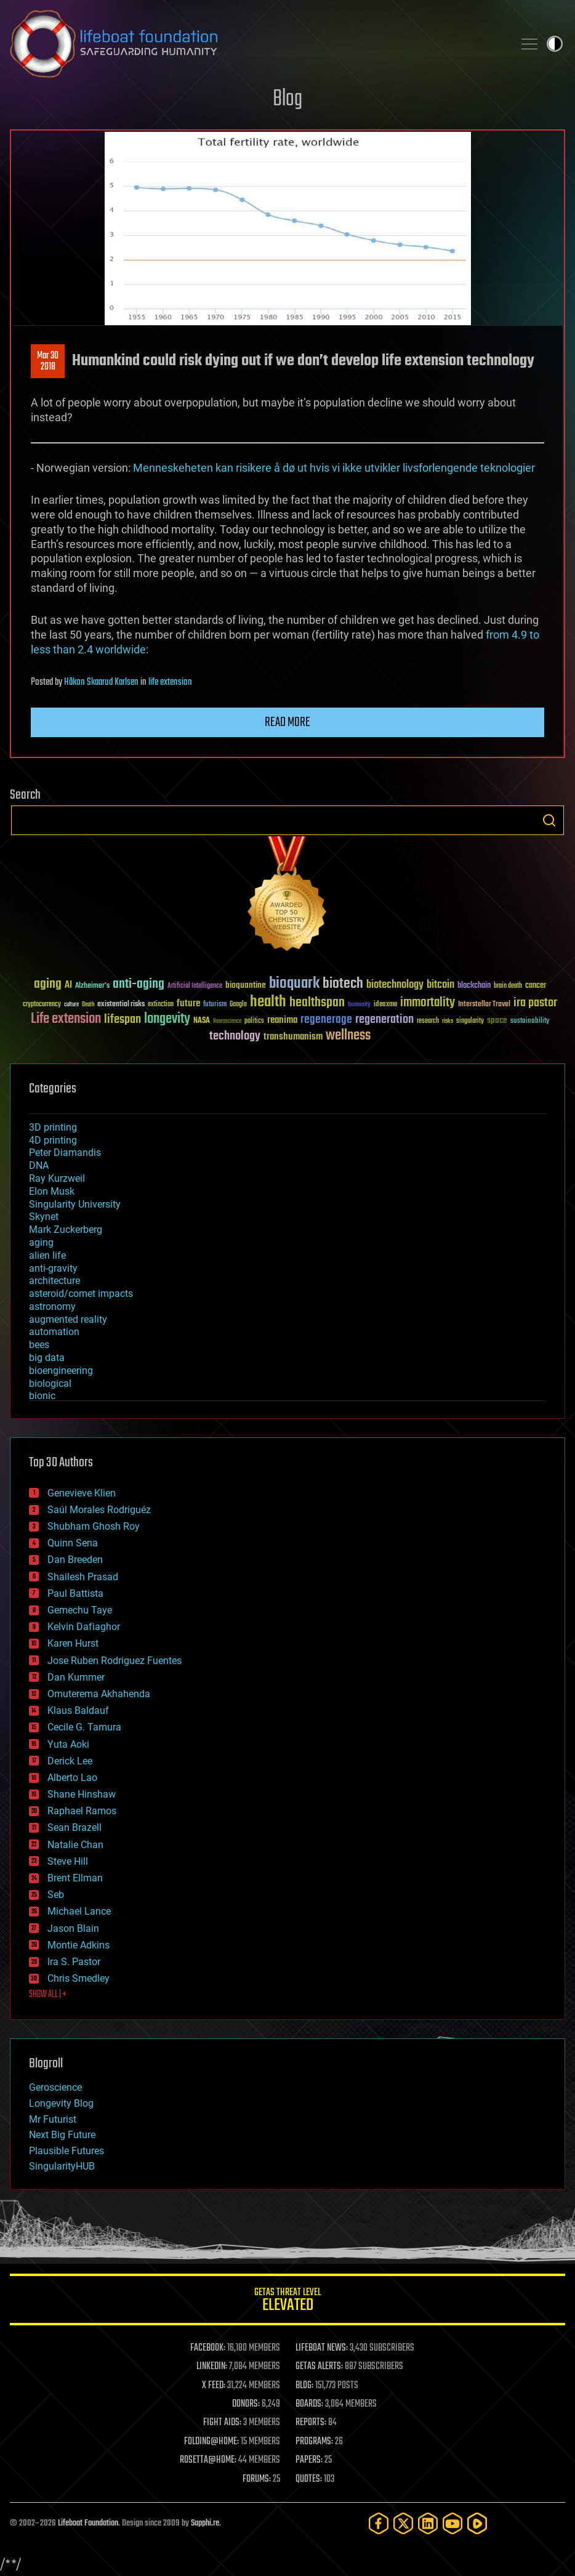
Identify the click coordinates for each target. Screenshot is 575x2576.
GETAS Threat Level (287, 2302)
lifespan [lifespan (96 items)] (122, 1019)
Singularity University (75, 1204)
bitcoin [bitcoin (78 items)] (440, 985)
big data (47, 1357)
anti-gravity (53, 1268)
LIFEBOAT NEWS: (322, 2348)
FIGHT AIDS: (222, 2423)
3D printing (53, 1127)
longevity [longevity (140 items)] (167, 1019)
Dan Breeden (75, 1559)
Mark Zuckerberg (65, 1229)
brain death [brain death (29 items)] (508, 986)
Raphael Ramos (81, 1811)
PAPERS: (309, 2460)
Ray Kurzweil (57, 1178)
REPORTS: (311, 2423)
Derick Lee (69, 1761)
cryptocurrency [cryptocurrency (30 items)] (42, 1005)
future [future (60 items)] (188, 1003)
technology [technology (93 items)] (234, 1037)
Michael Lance (79, 1911)
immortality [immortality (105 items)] (427, 1002)
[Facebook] (378, 2523)
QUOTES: (309, 2479)
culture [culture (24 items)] (71, 1004)
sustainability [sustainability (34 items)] (529, 1021)
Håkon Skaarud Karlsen (101, 682)
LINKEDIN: (211, 2367)
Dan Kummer (76, 1677)
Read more (287, 722)
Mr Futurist (52, 2119)
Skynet (43, 1216)
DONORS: (246, 2404)
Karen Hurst (73, 1643)
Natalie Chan (75, 1845)
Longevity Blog (61, 2103)
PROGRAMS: (314, 2442)
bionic (42, 1396)
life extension (170, 682)
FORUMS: (257, 2479)
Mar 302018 (47, 361)
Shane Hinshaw (81, 1794)
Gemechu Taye (79, 1610)
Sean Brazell (74, 1827)
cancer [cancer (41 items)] (535, 986)
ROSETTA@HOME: (208, 2460)
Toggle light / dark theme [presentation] (555, 44)
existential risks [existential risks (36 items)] (121, 1004)
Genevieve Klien (81, 1493)
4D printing (53, 1140)
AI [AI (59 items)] (68, 985)
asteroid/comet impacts (81, 1293)
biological (50, 1383)
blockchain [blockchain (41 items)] (474, 986)
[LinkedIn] (428, 2523)
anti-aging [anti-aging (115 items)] (138, 984)
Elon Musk (51, 1191)
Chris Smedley (78, 1978)
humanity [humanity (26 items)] (359, 1005)
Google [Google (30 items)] (238, 1005)
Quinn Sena (72, 1543)
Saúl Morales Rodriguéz (99, 1510)
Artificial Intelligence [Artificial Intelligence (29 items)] (194, 986)
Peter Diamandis (65, 1152)
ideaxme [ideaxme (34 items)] (385, 1005)
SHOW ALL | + (47, 1995)
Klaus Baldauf (78, 1710)
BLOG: (304, 2386)
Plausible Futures (66, 2151)
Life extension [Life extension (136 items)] (66, 1019)
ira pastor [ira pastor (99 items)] (535, 1003)
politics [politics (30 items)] (254, 1021)
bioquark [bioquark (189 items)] (294, 984)
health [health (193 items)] (268, 1002)
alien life (47, 1255)
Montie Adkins (78, 1945)
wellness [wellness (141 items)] (348, 1036)
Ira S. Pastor (73, 1962)
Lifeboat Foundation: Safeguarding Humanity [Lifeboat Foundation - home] (257, 44)
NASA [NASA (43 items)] (201, 1021)
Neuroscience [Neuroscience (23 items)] (227, 1022)
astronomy (52, 1306)
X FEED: (213, 2386)
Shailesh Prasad (82, 1577)
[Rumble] (477, 2523)
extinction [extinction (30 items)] (161, 1005)
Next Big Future (62, 2135)
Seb (55, 1894)
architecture (54, 1280)
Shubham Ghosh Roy (93, 1526)
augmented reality (68, 1319)
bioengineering (61, 1370)
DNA (39, 1165)
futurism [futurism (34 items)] (215, 1005)
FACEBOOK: (207, 2348)
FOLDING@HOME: (211, 2442)
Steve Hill (67, 1861)
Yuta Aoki (68, 1744)
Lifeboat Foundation (88, 2523)
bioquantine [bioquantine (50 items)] (245, 985)
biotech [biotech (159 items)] (343, 983)
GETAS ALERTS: (319, 2367)
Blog (287, 99)
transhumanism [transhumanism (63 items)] (293, 1037)
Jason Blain (73, 1928)
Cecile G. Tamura (84, 1727)
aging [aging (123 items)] (48, 984)
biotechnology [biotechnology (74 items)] (395, 985)
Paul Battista (75, 1593)
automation (54, 1332)
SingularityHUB (62, 2166)
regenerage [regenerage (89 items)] (326, 1020)
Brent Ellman (75, 1878)
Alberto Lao (72, 1777)
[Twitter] (403, 2523)
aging (41, 1242)
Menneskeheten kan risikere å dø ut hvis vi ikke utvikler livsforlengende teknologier (334, 467)
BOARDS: (309, 2404)
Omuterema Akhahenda (98, 1694)
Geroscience (55, 2087)
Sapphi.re (205, 2523)
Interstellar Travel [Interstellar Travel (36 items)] (484, 1004)
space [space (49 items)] (497, 1020)
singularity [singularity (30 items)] (470, 1021)
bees (39, 1345)
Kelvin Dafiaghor (83, 1627)
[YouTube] (452, 2523)
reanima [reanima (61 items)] (282, 1020)
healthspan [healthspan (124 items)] (317, 1003)
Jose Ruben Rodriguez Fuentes (114, 1660)
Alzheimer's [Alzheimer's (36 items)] (92, 986)
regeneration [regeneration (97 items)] (384, 1019)
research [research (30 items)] (428, 1021)
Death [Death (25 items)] (88, 1004)
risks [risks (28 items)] (447, 1021)
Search (549, 820)
